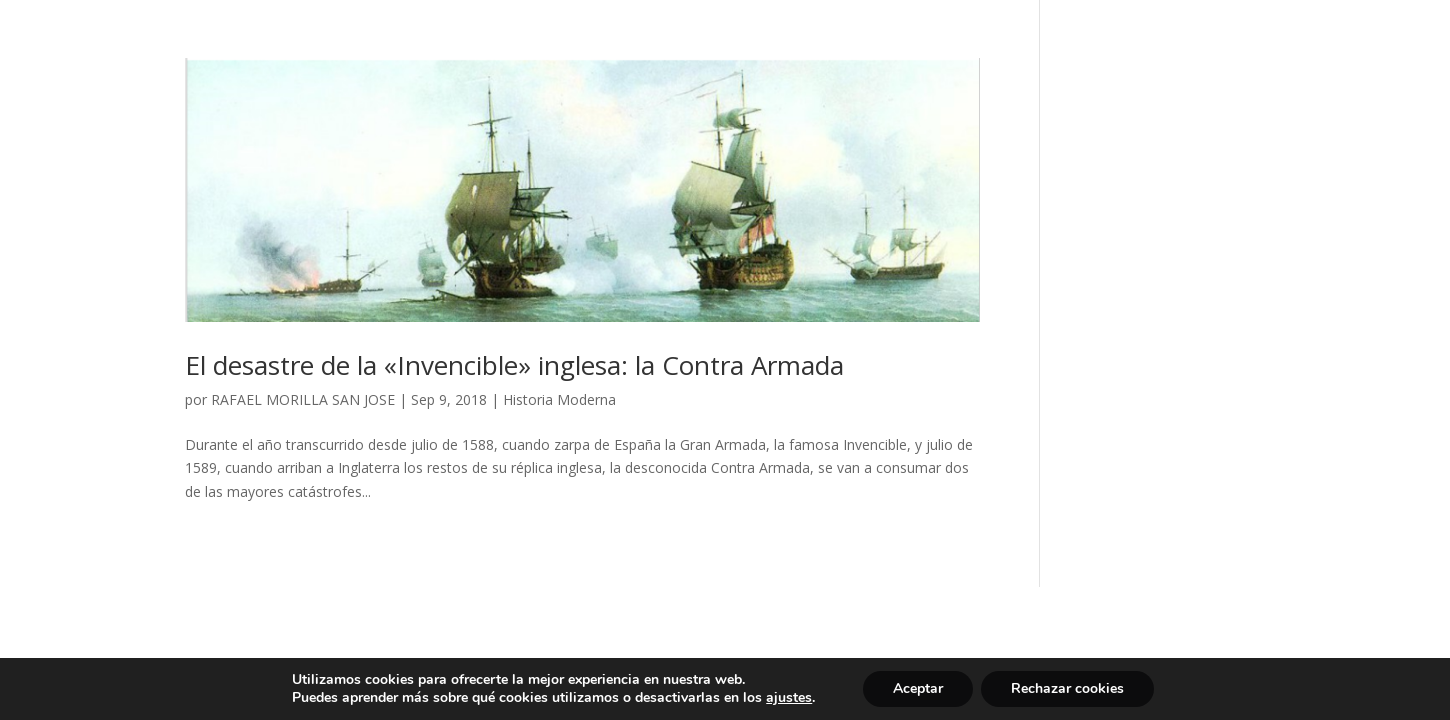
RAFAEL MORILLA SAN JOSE (303, 399)
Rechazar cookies (1067, 688)
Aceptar (918, 688)
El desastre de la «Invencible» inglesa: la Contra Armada (514, 365)
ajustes (789, 698)
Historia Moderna (559, 399)
